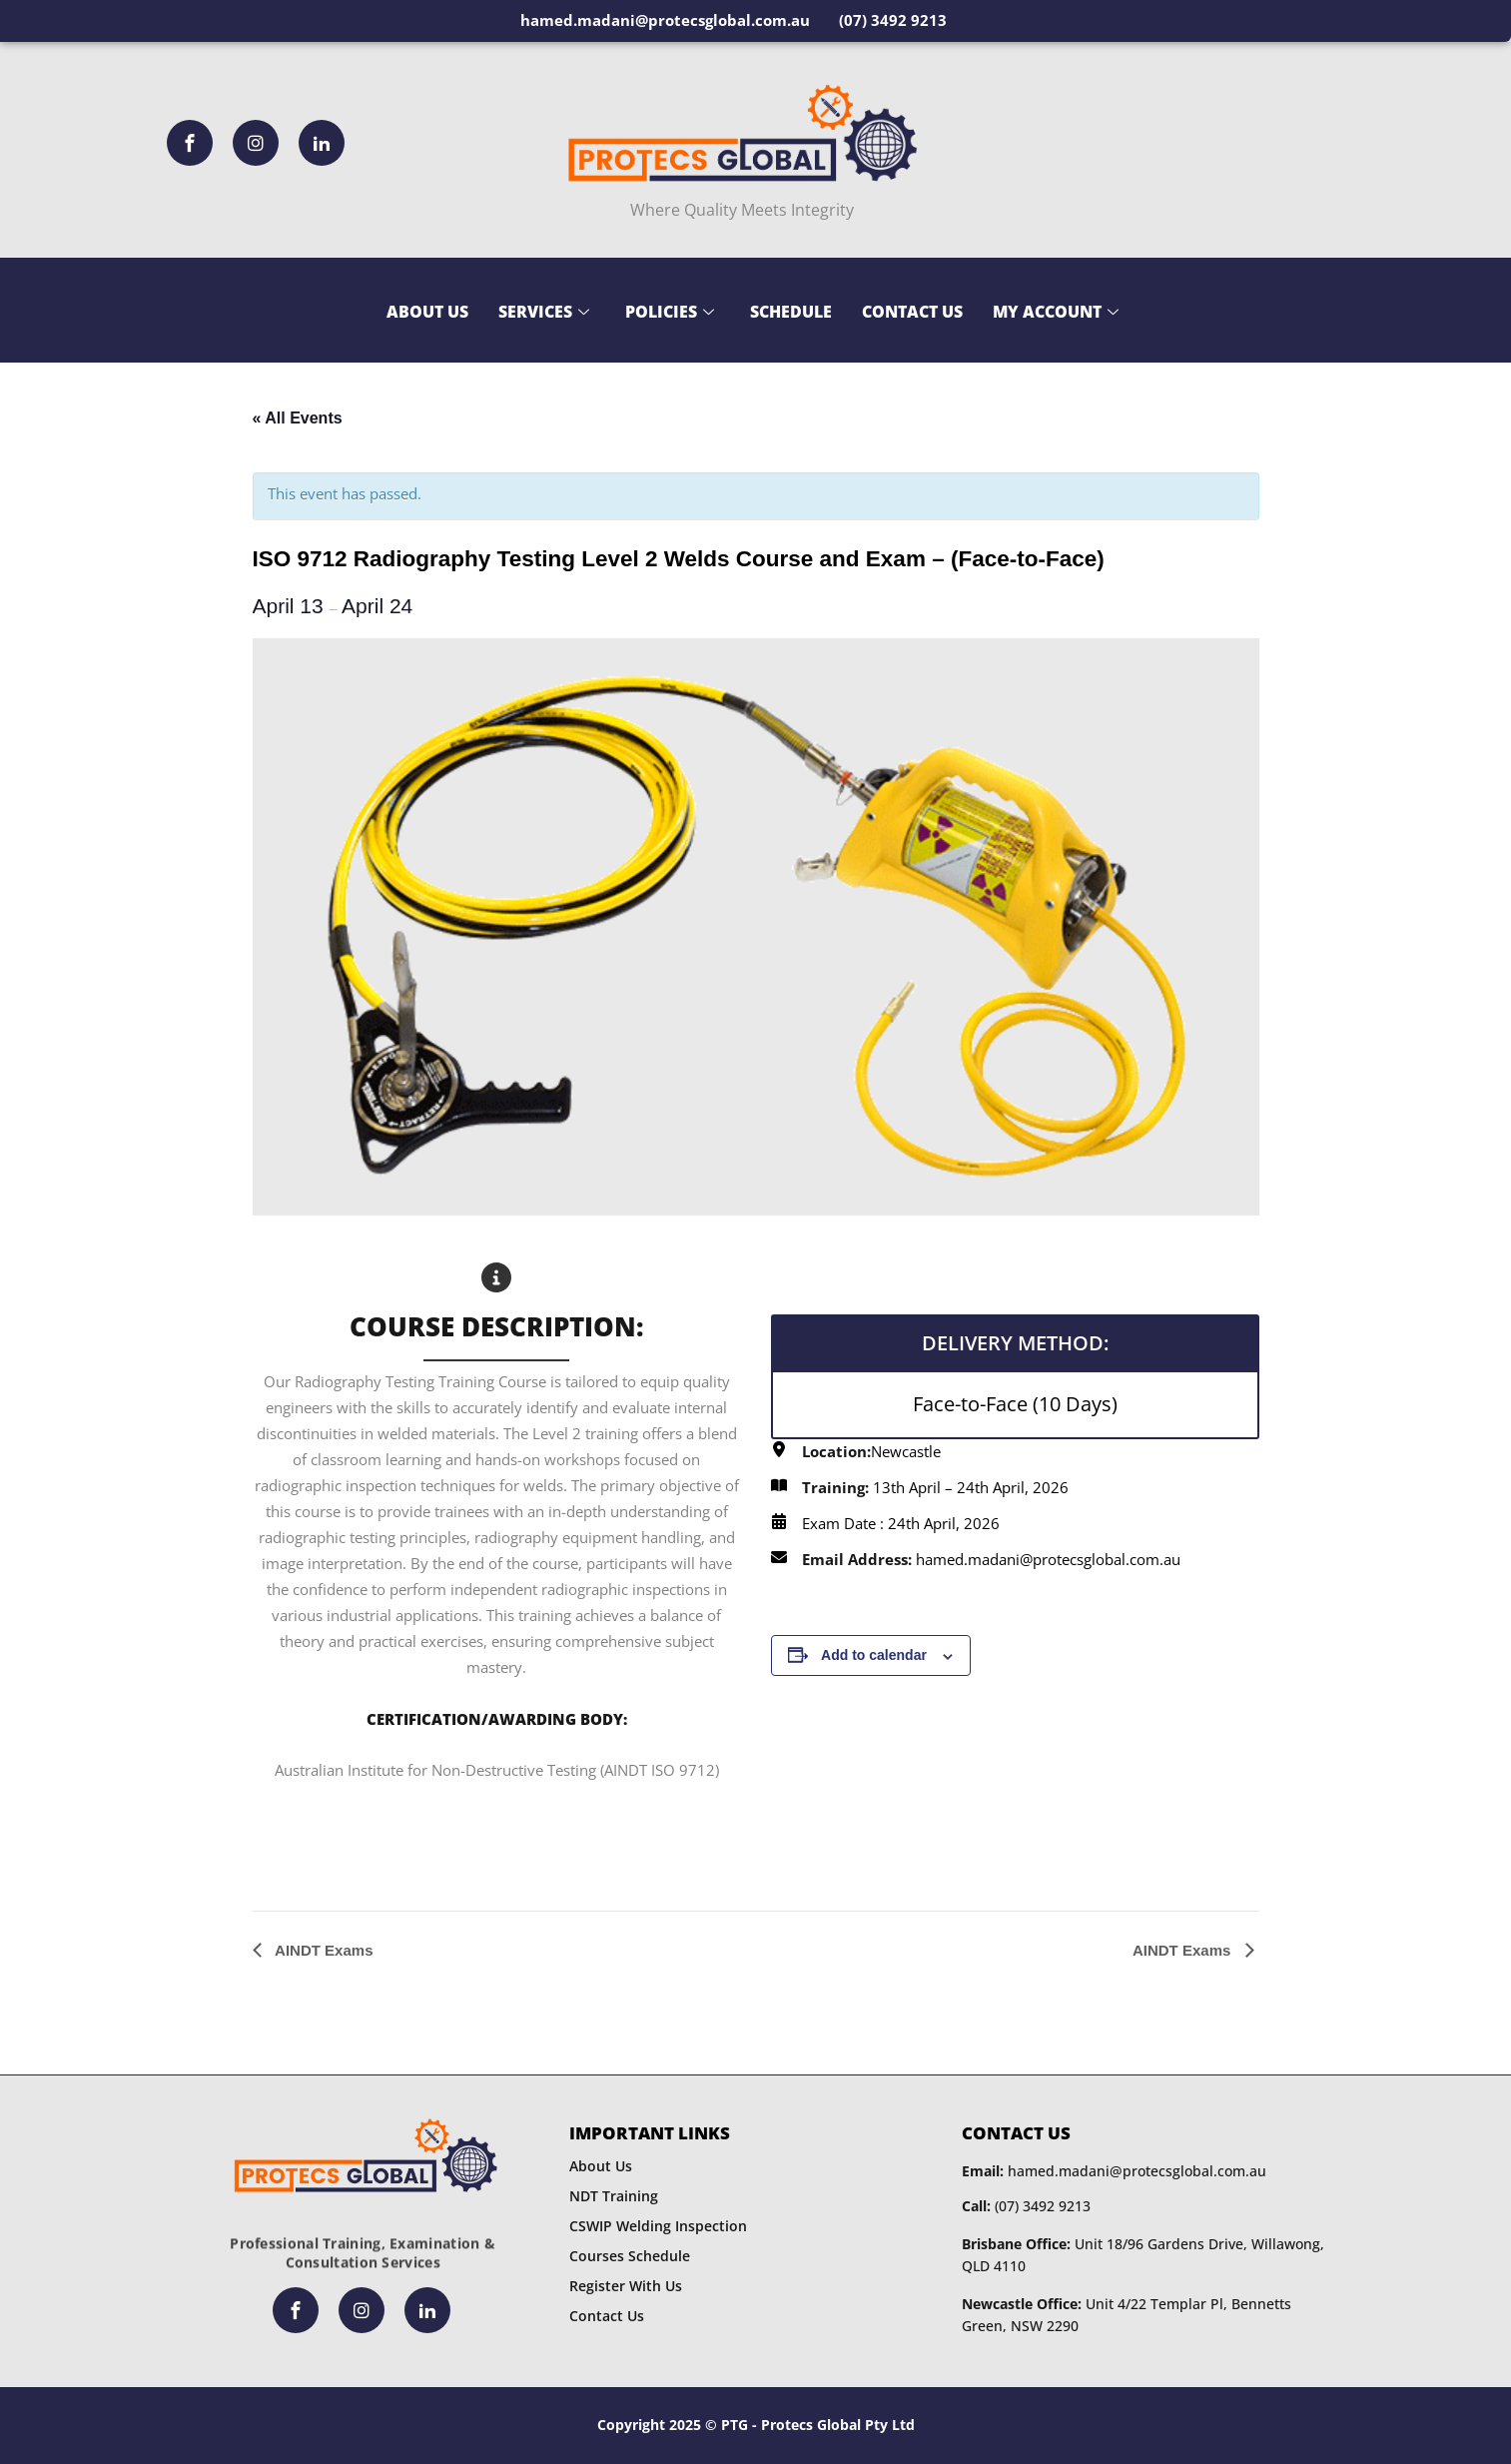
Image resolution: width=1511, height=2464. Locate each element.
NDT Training (613, 2195)
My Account (1056, 312)
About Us (427, 312)
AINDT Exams (323, 1950)
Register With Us (625, 2285)
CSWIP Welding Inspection (658, 2225)
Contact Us (912, 312)
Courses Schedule (629, 2255)
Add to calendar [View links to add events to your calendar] (874, 1655)
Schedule (791, 312)
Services (543, 312)
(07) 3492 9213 (1026, 2205)
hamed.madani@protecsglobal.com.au (1114, 2170)
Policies (669, 312)
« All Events (298, 418)
